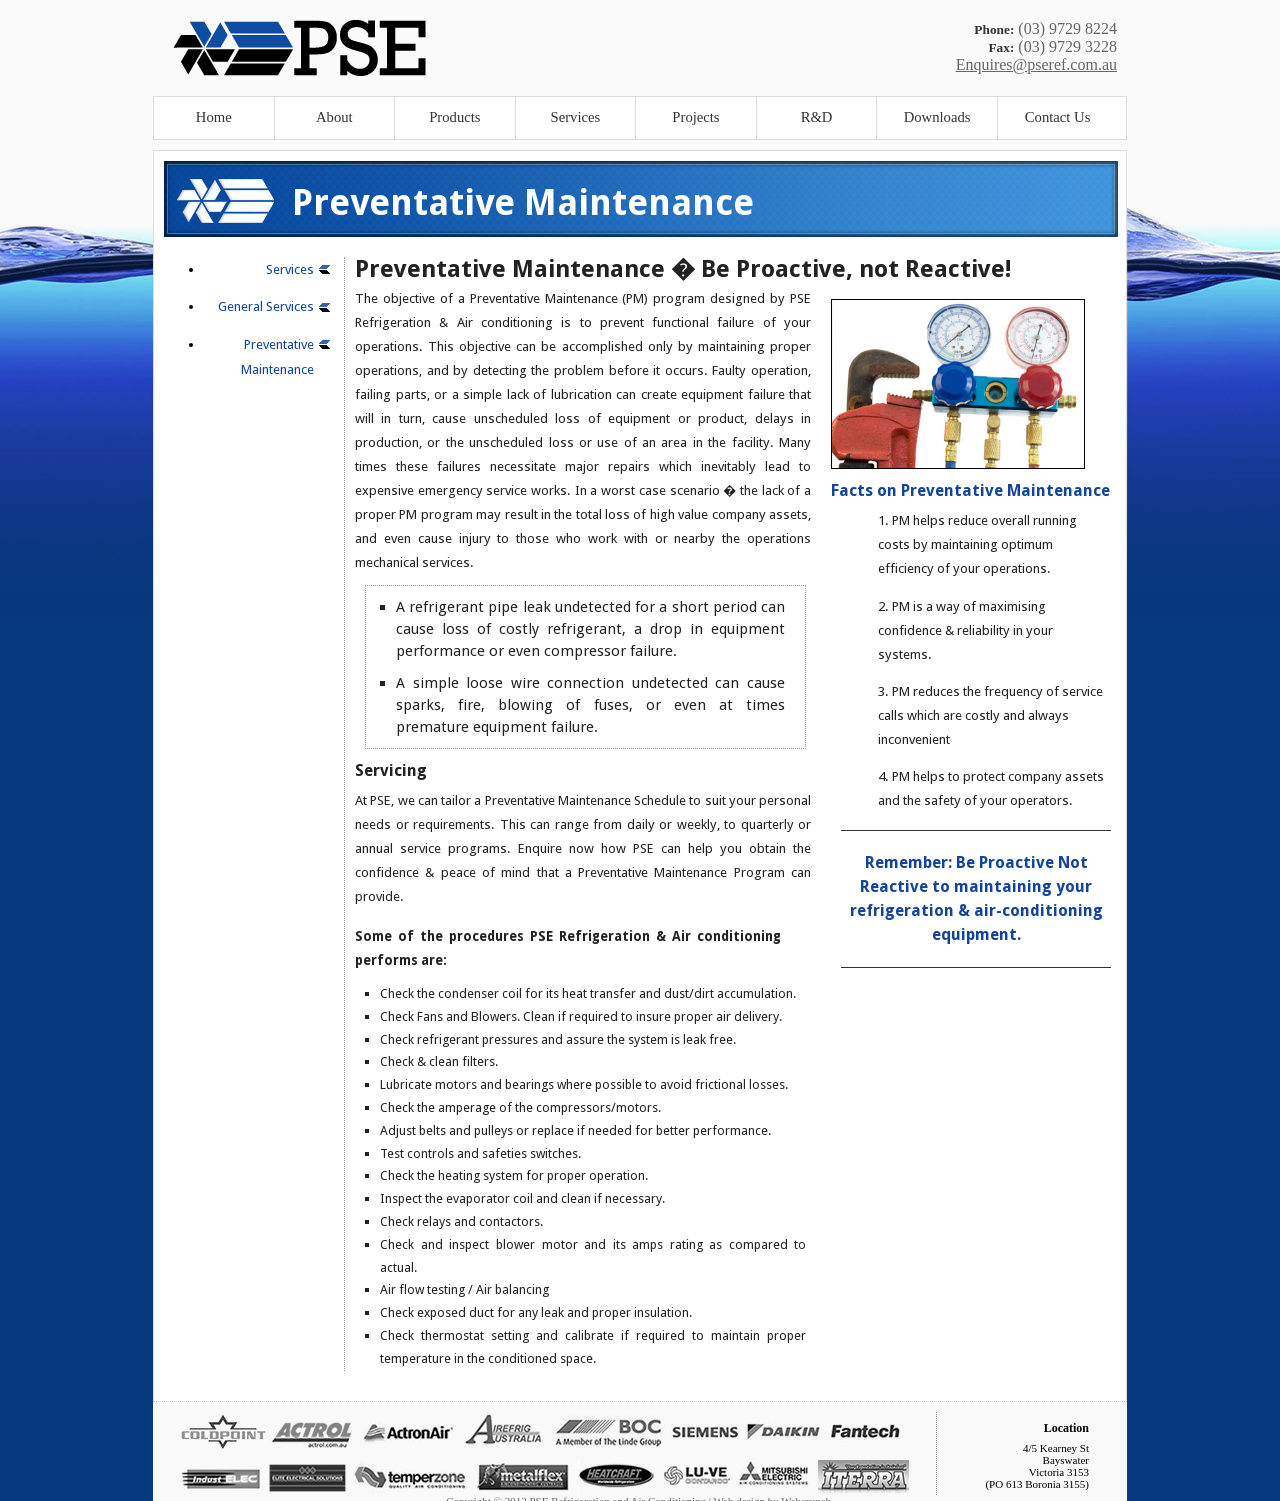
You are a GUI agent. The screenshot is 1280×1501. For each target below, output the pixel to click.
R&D (817, 117)
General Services (266, 306)
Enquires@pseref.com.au (1036, 64)
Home (214, 117)
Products (454, 117)
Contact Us (1058, 117)
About (334, 117)
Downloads (937, 117)
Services (576, 117)
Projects (695, 117)
